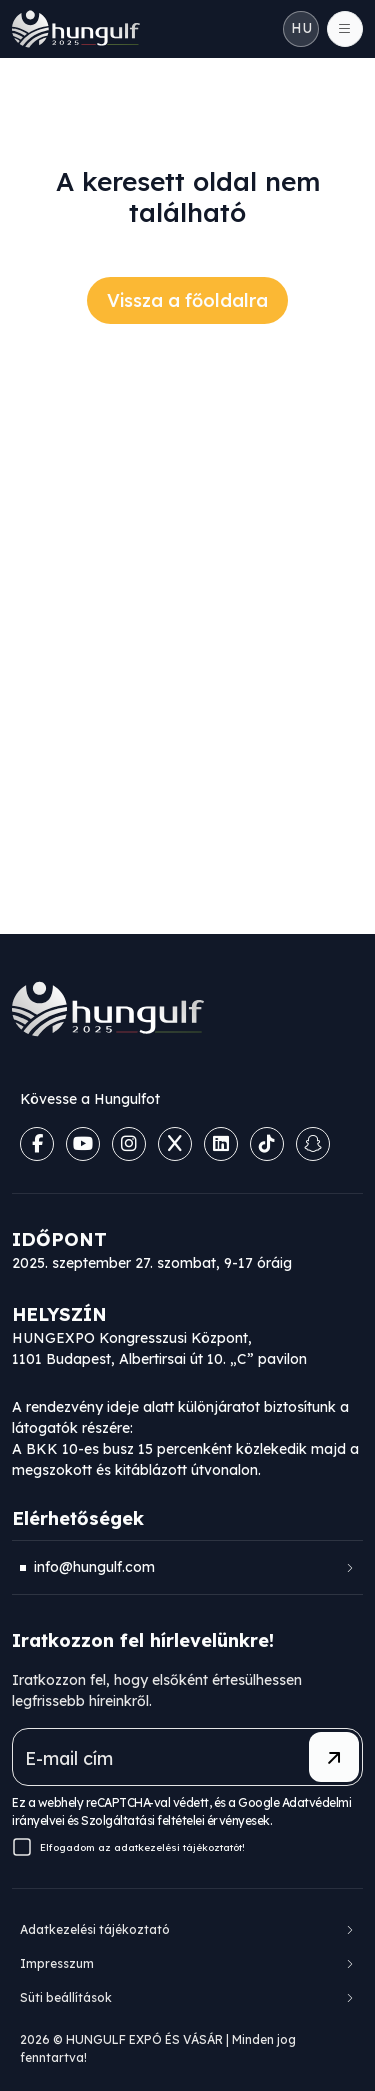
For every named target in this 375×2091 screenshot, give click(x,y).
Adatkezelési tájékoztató (95, 1929)
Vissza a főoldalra (187, 300)
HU (301, 28)
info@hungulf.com (94, 1567)
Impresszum (57, 1963)
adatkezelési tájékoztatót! (179, 1847)
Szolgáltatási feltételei (142, 1820)
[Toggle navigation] (345, 29)
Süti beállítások (66, 1997)
